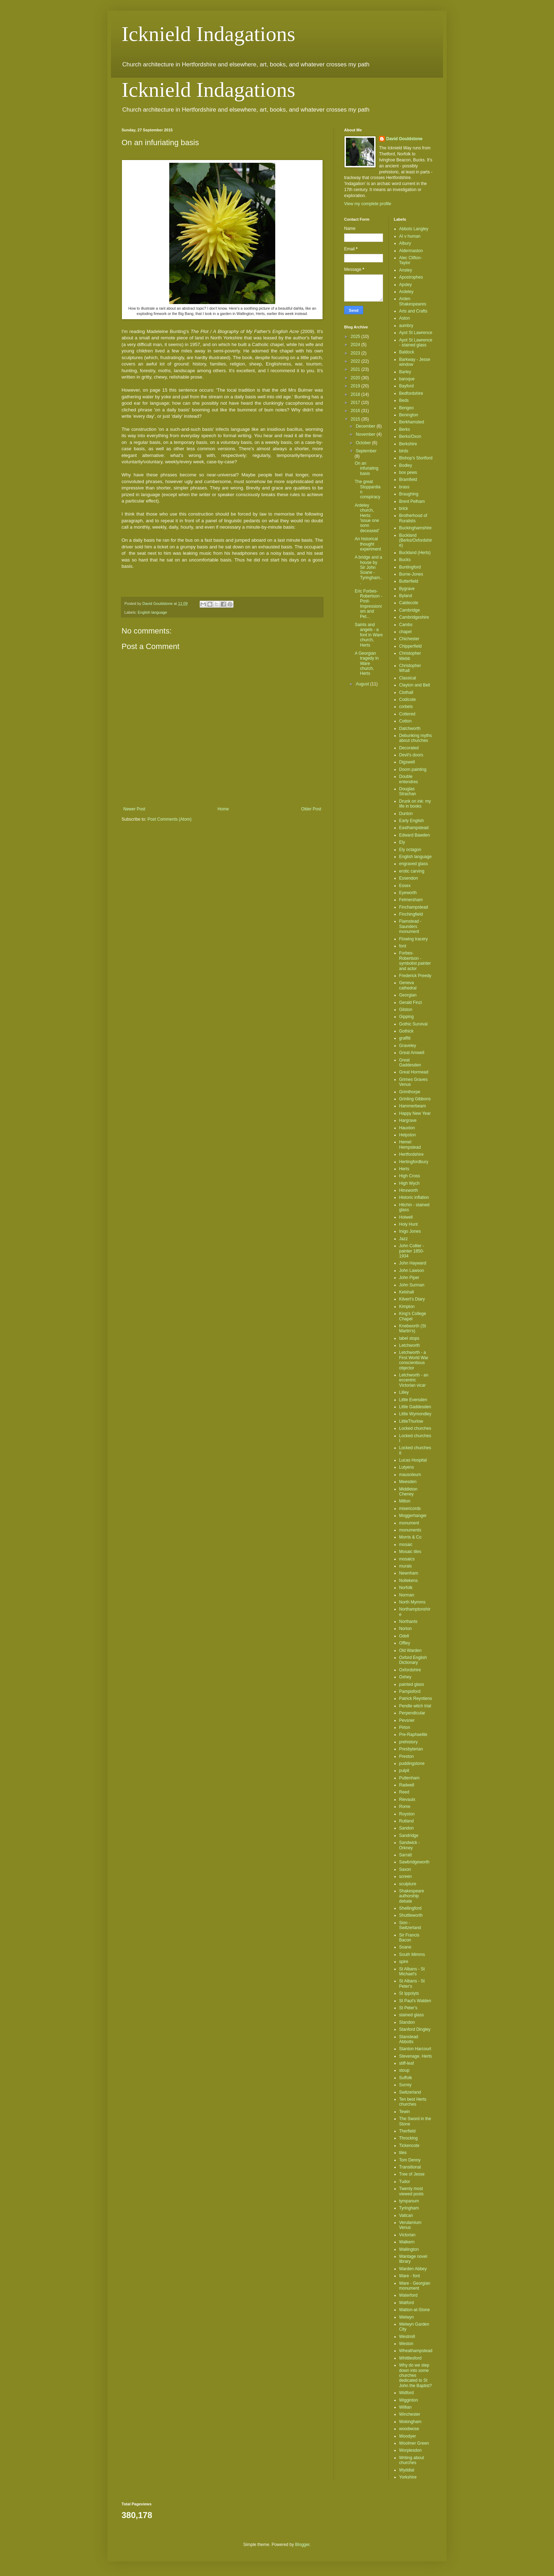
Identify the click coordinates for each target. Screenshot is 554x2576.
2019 (356, 385)
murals (405, 1566)
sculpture (408, 1883)
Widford (406, 2392)
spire (403, 1961)
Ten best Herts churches (412, 2102)
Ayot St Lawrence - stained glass (415, 342)
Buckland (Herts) (415, 552)
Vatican (406, 2215)
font (402, 946)
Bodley (405, 465)
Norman (406, 1595)
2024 (356, 344)
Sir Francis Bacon (409, 1938)
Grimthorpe (409, 1091)
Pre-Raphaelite (413, 1734)
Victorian (407, 2234)
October (364, 442)
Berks (404, 429)
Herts (404, 1168)
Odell (404, 1636)
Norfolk (406, 1587)
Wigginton (408, 2400)
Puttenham (409, 1777)
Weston (406, 2343)
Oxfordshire (410, 1669)
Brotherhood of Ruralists (413, 518)
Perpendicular (412, 1713)
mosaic (406, 1544)
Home (223, 809)
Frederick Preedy (415, 975)
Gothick (406, 1031)
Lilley (404, 1392)
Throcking (408, 2138)
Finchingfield (411, 914)
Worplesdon (410, 2450)
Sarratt (405, 1854)
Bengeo (406, 407)
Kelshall (406, 1292)
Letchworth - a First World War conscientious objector (414, 1360)
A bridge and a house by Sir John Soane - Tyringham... (368, 570)
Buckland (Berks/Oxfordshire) (415, 540)
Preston (406, 1756)
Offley (404, 1643)
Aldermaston (411, 250)
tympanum (409, 2201)
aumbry (406, 325)
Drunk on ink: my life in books (415, 804)
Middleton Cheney (408, 1492)
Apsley (405, 284)
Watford (406, 2302)
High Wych (409, 1183)
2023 (356, 353)
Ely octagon (410, 849)
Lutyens (406, 1467)
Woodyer (407, 2436)
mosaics (407, 1559)
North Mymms (412, 1602)
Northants (408, 1621)
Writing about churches (411, 2460)
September (366, 450)
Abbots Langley (414, 228)
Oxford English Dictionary (413, 1660)
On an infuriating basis (366, 468)
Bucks (405, 559)
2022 (356, 361)
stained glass (411, 2014)
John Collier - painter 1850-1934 (411, 1251)
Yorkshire (408, 2477)
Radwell (406, 1785)
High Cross (409, 1175)
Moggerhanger (413, 1515)
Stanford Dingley (415, 2029)
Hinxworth (408, 1190)
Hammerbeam (412, 1105)
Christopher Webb (410, 656)
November (366, 434)
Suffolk (405, 2077)
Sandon (406, 1828)
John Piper (409, 1277)
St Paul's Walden (415, 2000)
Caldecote (408, 602)
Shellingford (410, 1908)
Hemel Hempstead (410, 1144)
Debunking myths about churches (415, 738)
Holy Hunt (408, 1224)
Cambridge (409, 610)
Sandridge (409, 1835)
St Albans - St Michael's (412, 1971)
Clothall (406, 692)
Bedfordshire (411, 393)
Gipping (406, 1016)
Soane (405, 1947)
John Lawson (411, 1270)
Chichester (409, 638)
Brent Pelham (412, 501)
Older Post (311, 809)
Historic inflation (414, 1197)
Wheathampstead (415, 2350)
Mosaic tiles (410, 1551)
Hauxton (407, 1127)
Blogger (302, 2544)
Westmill (407, 2336)
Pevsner (407, 1720)
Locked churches (415, 1428)
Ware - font (409, 2275)
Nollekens (408, 1580)
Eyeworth (408, 892)
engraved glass (413, 863)
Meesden (408, 1481)
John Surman (411, 1285)
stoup (404, 2070)
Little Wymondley (415, 1413)
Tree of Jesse (412, 2174)
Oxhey (405, 1676)
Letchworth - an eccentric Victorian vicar (414, 1380)
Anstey (405, 270)
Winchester (409, 2414)
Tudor (404, 2181)
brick (403, 508)
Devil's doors (411, 754)
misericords (410, 1508)
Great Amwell (411, 1052)
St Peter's (408, 2007)
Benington (408, 414)
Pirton (404, 1727)
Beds (404, 400)
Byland (405, 595)
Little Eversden (413, 1399)
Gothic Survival (413, 1024)
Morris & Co (410, 1537)
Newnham (408, 1573)
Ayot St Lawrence (415, 332)
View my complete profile (367, 203)
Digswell (407, 762)
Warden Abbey (413, 2268)
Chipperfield (410, 646)
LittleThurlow (411, 1421)
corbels (406, 706)
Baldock (406, 352)
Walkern (407, 2241)
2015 (356, 419)
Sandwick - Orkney (409, 1845)
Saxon (405, 1869)
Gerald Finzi (410, 1002)
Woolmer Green (414, 2443)
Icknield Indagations (208, 34)
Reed (404, 1792)
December (366, 426)
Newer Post (134, 809)
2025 (356, 336)
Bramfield (408, 479)
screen (405, 1876)
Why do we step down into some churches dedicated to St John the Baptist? (415, 2375)
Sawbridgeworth (414, 1862)
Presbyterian (411, 1749)
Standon (407, 2022)
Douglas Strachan (407, 791)
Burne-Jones (411, 574)
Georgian (408, 995)
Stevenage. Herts (415, 2056)
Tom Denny (410, 2160)
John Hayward (412, 1263)
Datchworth (410, 728)
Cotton (405, 721)
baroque (407, 378)
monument (409, 1523)
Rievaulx (407, 1799)
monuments (410, 1530)
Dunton (406, 813)
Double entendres (408, 779)
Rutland (406, 1821)
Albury (405, 243)
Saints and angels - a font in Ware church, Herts (369, 635)
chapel (405, 631)
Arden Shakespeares (412, 301)
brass (404, 486)
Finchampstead (413, 907)
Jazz (403, 1238)
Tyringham (409, 2208)
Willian (405, 2407)
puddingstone (412, 1763)
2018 (356, 394)
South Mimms (412, 1954)
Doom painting (412, 769)
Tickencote (409, 2145)
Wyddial (406, 2470)
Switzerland (410, 2092)
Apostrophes (411, 277)
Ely (402, 842)
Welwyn (406, 2317)
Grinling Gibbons (415, 1098)
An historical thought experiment (368, 544)
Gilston (405, 1009)
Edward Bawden (414, 835)
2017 (356, 402)
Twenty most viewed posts (411, 2191)
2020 (356, 377)
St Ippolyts (409, 1993)
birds (403, 450)
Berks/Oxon (410, 436)
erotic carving (411, 871)
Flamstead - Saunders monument (410, 926)
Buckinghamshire (415, 527)
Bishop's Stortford (415, 458)
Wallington (409, 2249)
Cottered (407, 714)
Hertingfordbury (414, 1161)
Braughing (409, 494)
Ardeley (406, 291)
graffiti (405, 1038)
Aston (404, 318)
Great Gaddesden (410, 1062)
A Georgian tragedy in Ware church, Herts (367, 663)
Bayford (406, 385)
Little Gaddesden (415, 1406)
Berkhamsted (411, 422)
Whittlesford (410, 2358)
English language (152, 612)
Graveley (407, 1045)
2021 (356, 369)
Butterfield (408, 581)
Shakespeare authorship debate (411, 1896)
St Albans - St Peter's (412, 1983)
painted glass (411, 1684)
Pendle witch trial (415, 1705)
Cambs (406, 624)
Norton (405, 1628)
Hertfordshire (411, 1154)
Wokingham (410, 2421)
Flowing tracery (413, 938)
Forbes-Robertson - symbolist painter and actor (415, 961)
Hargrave (408, 1120)
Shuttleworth (411, 1915)
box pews (408, 472)
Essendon (408, 878)
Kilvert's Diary (412, 1299)
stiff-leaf (406, 2063)
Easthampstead (414, 827)
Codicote (407, 699)
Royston (407, 1813)
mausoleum (410, 1474)
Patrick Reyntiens (415, 1698)
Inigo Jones (410, 1231)
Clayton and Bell (414, 685)
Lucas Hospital (413, 1460)
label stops (409, 1338)
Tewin (404, 2111)
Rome (405, 1806)
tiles (403, 2152)
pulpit (404, 1770)
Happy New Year (415, 1113)
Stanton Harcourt (415, 2048)
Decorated (409, 747)
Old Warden (410, 1650)
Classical (407, 678)
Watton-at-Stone (414, 2309)
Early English (411, 820)
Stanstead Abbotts (408, 2039)
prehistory (408, 1741)
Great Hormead (414, 1072)
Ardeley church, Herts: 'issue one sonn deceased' (367, 518)
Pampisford (410, 1691)
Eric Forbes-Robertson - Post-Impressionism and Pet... (368, 604)
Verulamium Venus (410, 2225)
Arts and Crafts (413, 311)
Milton (405, 1501)
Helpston (407, 1134)
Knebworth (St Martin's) (412, 1328)
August (363, 684)
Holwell (406, 1217)
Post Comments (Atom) (169, 819)
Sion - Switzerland (410, 1925)
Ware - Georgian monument (414, 2286)
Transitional (410, 2167)
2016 (356, 410)
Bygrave (407, 588)
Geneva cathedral (408, 985)
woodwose (409, 2428)
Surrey (405, 2084)
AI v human (410, 236)
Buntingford (410, 567)
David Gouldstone (404, 138)
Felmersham (411, 899)
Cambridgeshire (414, 617)
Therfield (407, 2131)
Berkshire (408, 443)
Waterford (408, 2295)
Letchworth (409, 1345)
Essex (405, 885)
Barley (405, 371)
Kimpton (407, 1306)
